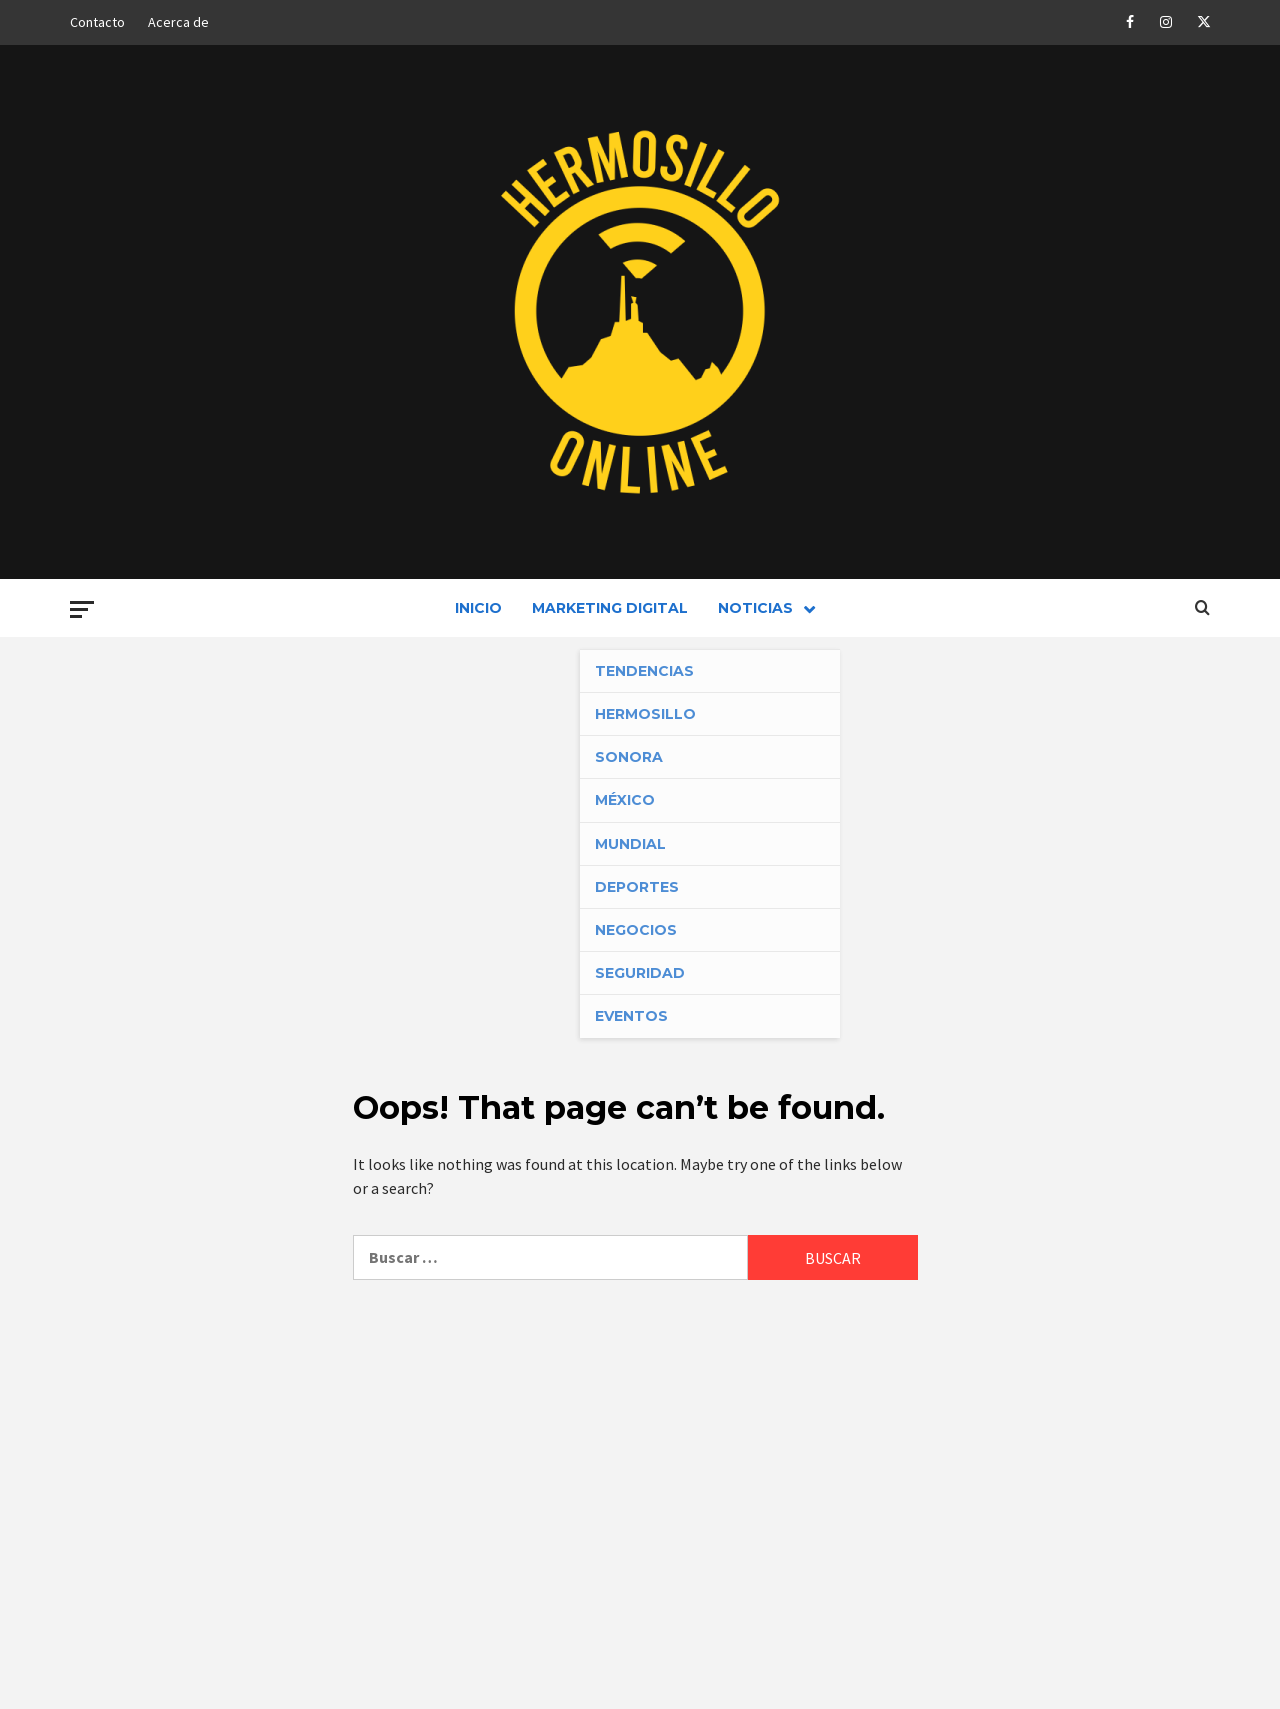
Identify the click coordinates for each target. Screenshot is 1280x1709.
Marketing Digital (610, 608)
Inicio (478, 608)
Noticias (771, 608)
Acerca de (178, 22)
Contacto (97, 22)
